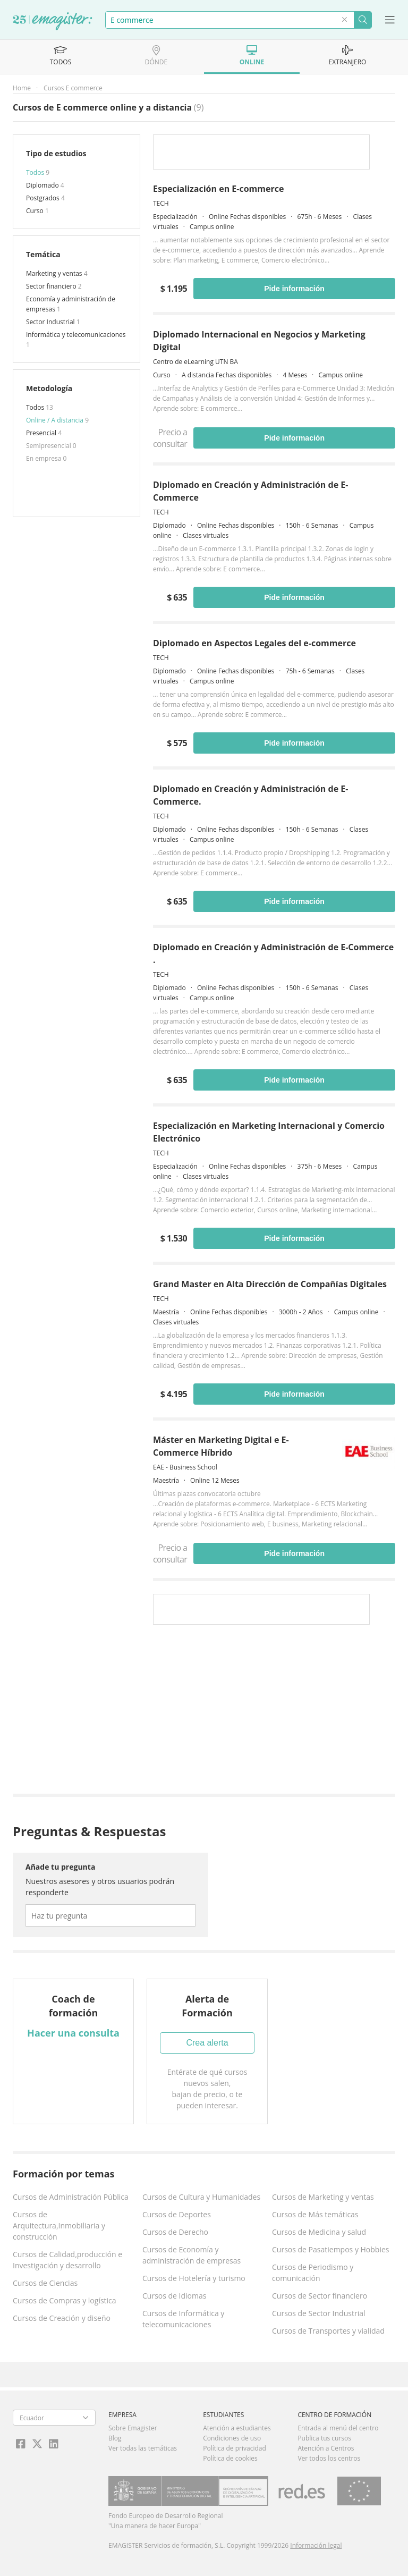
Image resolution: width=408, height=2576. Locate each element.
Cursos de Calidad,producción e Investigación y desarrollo (67, 2259)
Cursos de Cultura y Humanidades (201, 2197)
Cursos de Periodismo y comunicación (312, 2272)
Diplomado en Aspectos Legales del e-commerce (254, 643)
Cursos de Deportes (176, 2214)
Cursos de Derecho (175, 2232)
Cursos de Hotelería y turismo (193, 2278)
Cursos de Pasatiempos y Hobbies (330, 2249)
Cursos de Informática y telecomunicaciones (183, 2318)
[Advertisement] (274, 1711)
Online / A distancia (55, 420)
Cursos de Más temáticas (315, 2214)
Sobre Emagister (132, 2428)
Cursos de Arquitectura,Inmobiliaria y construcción (59, 2225)
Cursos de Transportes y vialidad (328, 2331)
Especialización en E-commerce (218, 189)
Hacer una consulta (73, 2032)
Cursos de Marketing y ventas (323, 2197)
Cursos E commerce (73, 87)
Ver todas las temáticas (142, 2448)
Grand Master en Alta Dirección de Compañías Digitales (270, 1284)
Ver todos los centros (329, 2458)
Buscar (362, 20)
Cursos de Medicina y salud (319, 2232)
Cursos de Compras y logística (64, 2300)
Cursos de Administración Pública (71, 2197)
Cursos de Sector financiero (319, 2296)
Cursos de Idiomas (174, 2296)
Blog (115, 2438)
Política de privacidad (234, 2448)
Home (22, 87)
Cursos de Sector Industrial (319, 2313)
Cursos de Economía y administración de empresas (191, 2255)
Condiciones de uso (232, 2438)
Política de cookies (230, 2458)
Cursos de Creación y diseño (61, 2318)
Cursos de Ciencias (45, 2283)
